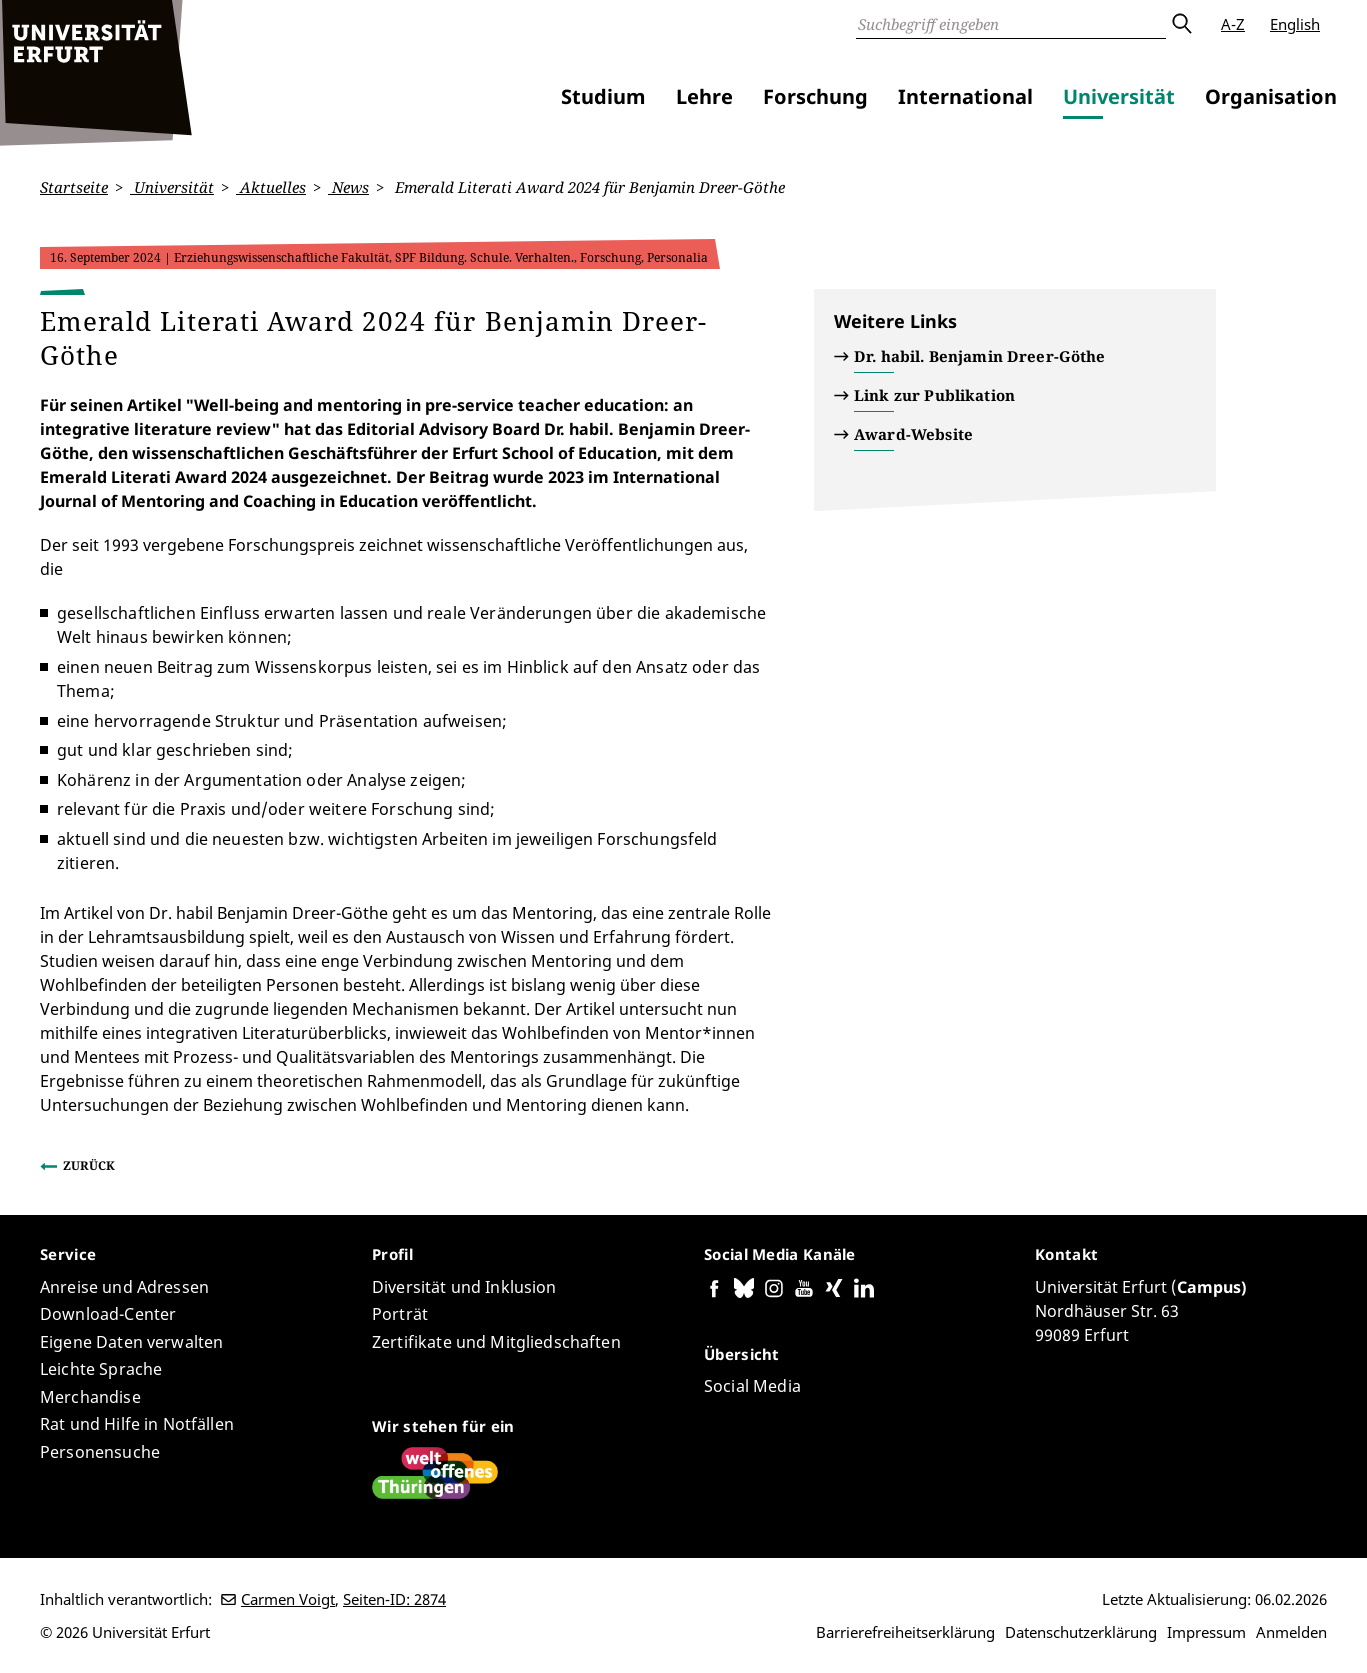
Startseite (74, 187)
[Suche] (1011, 24)
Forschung (815, 96)
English (1295, 24)
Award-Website (913, 434)
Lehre (704, 96)
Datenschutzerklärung (1081, 1632)
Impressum (1206, 1632)
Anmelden (1291, 1632)
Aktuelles (271, 187)
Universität (1119, 96)
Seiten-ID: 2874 (394, 1599)
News (348, 187)
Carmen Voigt (288, 1599)
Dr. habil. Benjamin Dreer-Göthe (980, 356)
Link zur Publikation (934, 395)
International (965, 96)
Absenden (1181, 24)
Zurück (89, 1164)
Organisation (1271, 96)
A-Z (1233, 24)
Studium (603, 96)
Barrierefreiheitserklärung (905, 1632)
